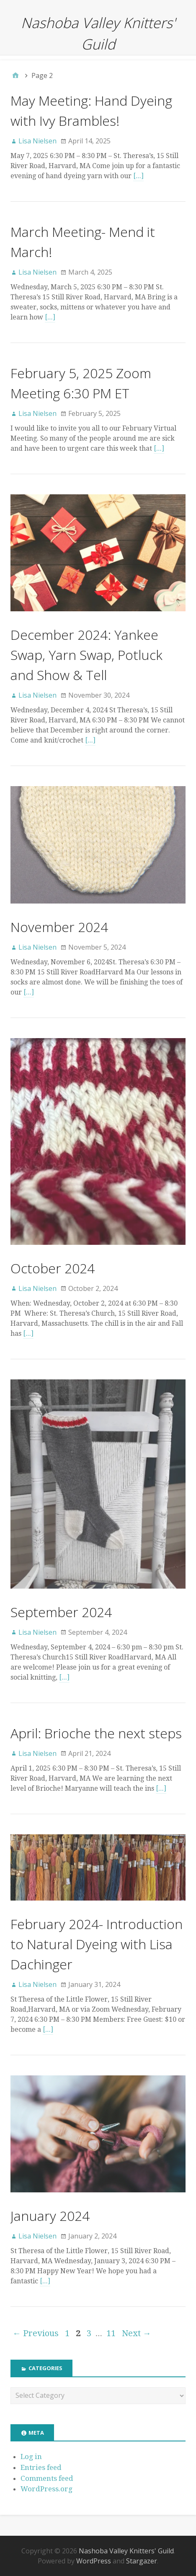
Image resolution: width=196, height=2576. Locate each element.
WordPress (93, 2561)
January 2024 (50, 2216)
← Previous (36, 2333)
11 (111, 2333)
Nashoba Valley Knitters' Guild (126, 2550)
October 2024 (52, 1268)
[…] (138, 176)
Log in (31, 2456)
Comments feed (47, 2478)
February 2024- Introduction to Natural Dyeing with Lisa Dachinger (96, 1944)
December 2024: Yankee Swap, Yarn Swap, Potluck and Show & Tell (86, 655)
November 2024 (59, 927)
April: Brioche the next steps (96, 1733)
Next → (136, 2333)
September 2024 (61, 1612)
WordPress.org (46, 2489)
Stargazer (141, 2561)
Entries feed (41, 2467)
